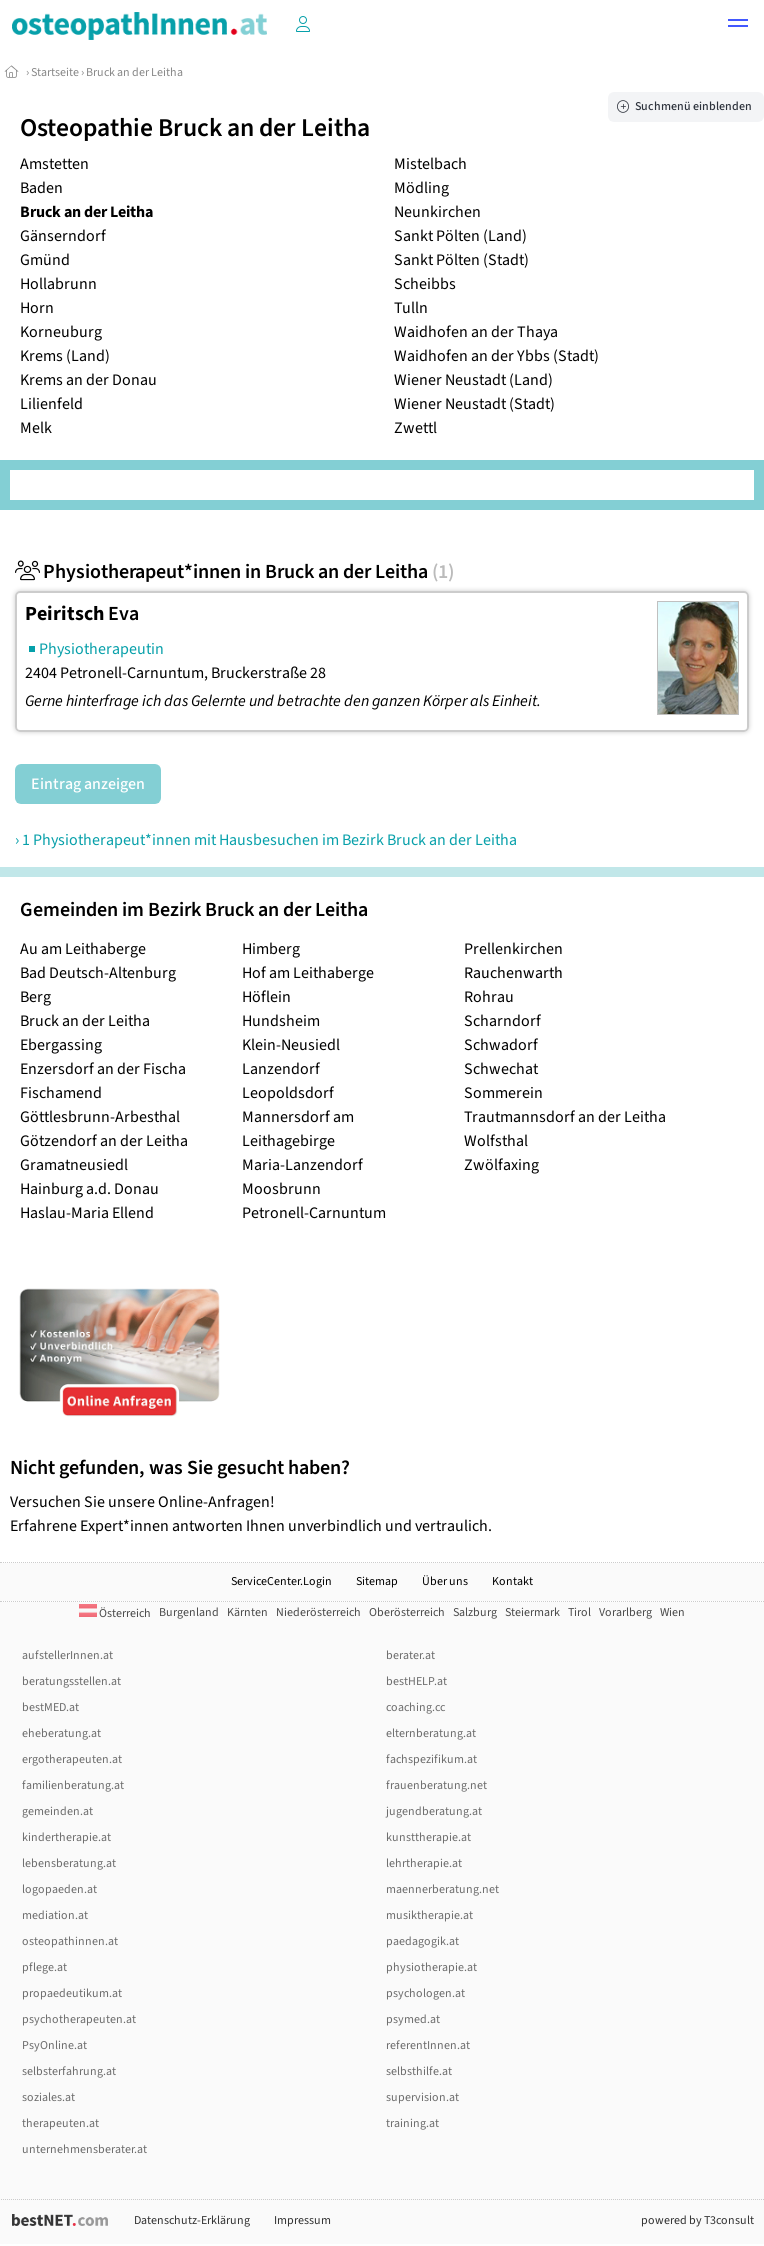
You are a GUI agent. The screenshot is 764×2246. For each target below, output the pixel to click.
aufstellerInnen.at (67, 1655)
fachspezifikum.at (431, 1759)
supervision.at (422, 2097)
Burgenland (189, 1612)
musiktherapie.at (429, 1915)
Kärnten (247, 1612)
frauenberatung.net (436, 1785)
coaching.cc (415, 1707)
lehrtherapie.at (424, 1863)
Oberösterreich (407, 1612)
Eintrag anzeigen (88, 784)
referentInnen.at (428, 2045)
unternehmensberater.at (84, 2149)
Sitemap (377, 1581)
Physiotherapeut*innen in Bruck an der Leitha (234, 572)
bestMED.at (50, 1707)
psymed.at (413, 2019)
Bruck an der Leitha (134, 72)
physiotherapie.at (431, 1967)
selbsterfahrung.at (69, 2071)
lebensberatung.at (69, 1863)
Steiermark (532, 1612)
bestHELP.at (416, 1681)
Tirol (579, 1612)
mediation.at (55, 1915)
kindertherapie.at (66, 1837)
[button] (738, 26)
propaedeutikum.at (72, 1993)
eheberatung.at (61, 1733)
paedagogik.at (422, 1941)
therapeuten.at (60, 2123)
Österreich (115, 1613)
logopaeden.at (59, 1889)
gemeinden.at (57, 1811)
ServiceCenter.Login (281, 1581)
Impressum (302, 2220)
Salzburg (475, 1612)
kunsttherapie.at (428, 1837)
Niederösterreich (318, 1612)
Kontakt (512, 1581)
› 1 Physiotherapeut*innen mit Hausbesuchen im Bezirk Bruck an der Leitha (266, 840)
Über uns (445, 1581)
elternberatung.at (431, 1733)
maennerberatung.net (442, 1889)
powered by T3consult (697, 2220)
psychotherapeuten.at (79, 2019)
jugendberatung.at (434, 1811)
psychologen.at (425, 1993)
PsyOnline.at (54, 2045)
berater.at (410, 1655)
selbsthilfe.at (419, 2071)
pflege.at (44, 1967)
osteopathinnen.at (70, 1941)
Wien (672, 1612)
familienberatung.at (73, 1785)
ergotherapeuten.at (72, 1759)
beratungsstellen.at (71, 1681)
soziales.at (48, 2097)
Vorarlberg (625, 1612)
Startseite (55, 72)
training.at (412, 2123)
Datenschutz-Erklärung (192, 2220)
